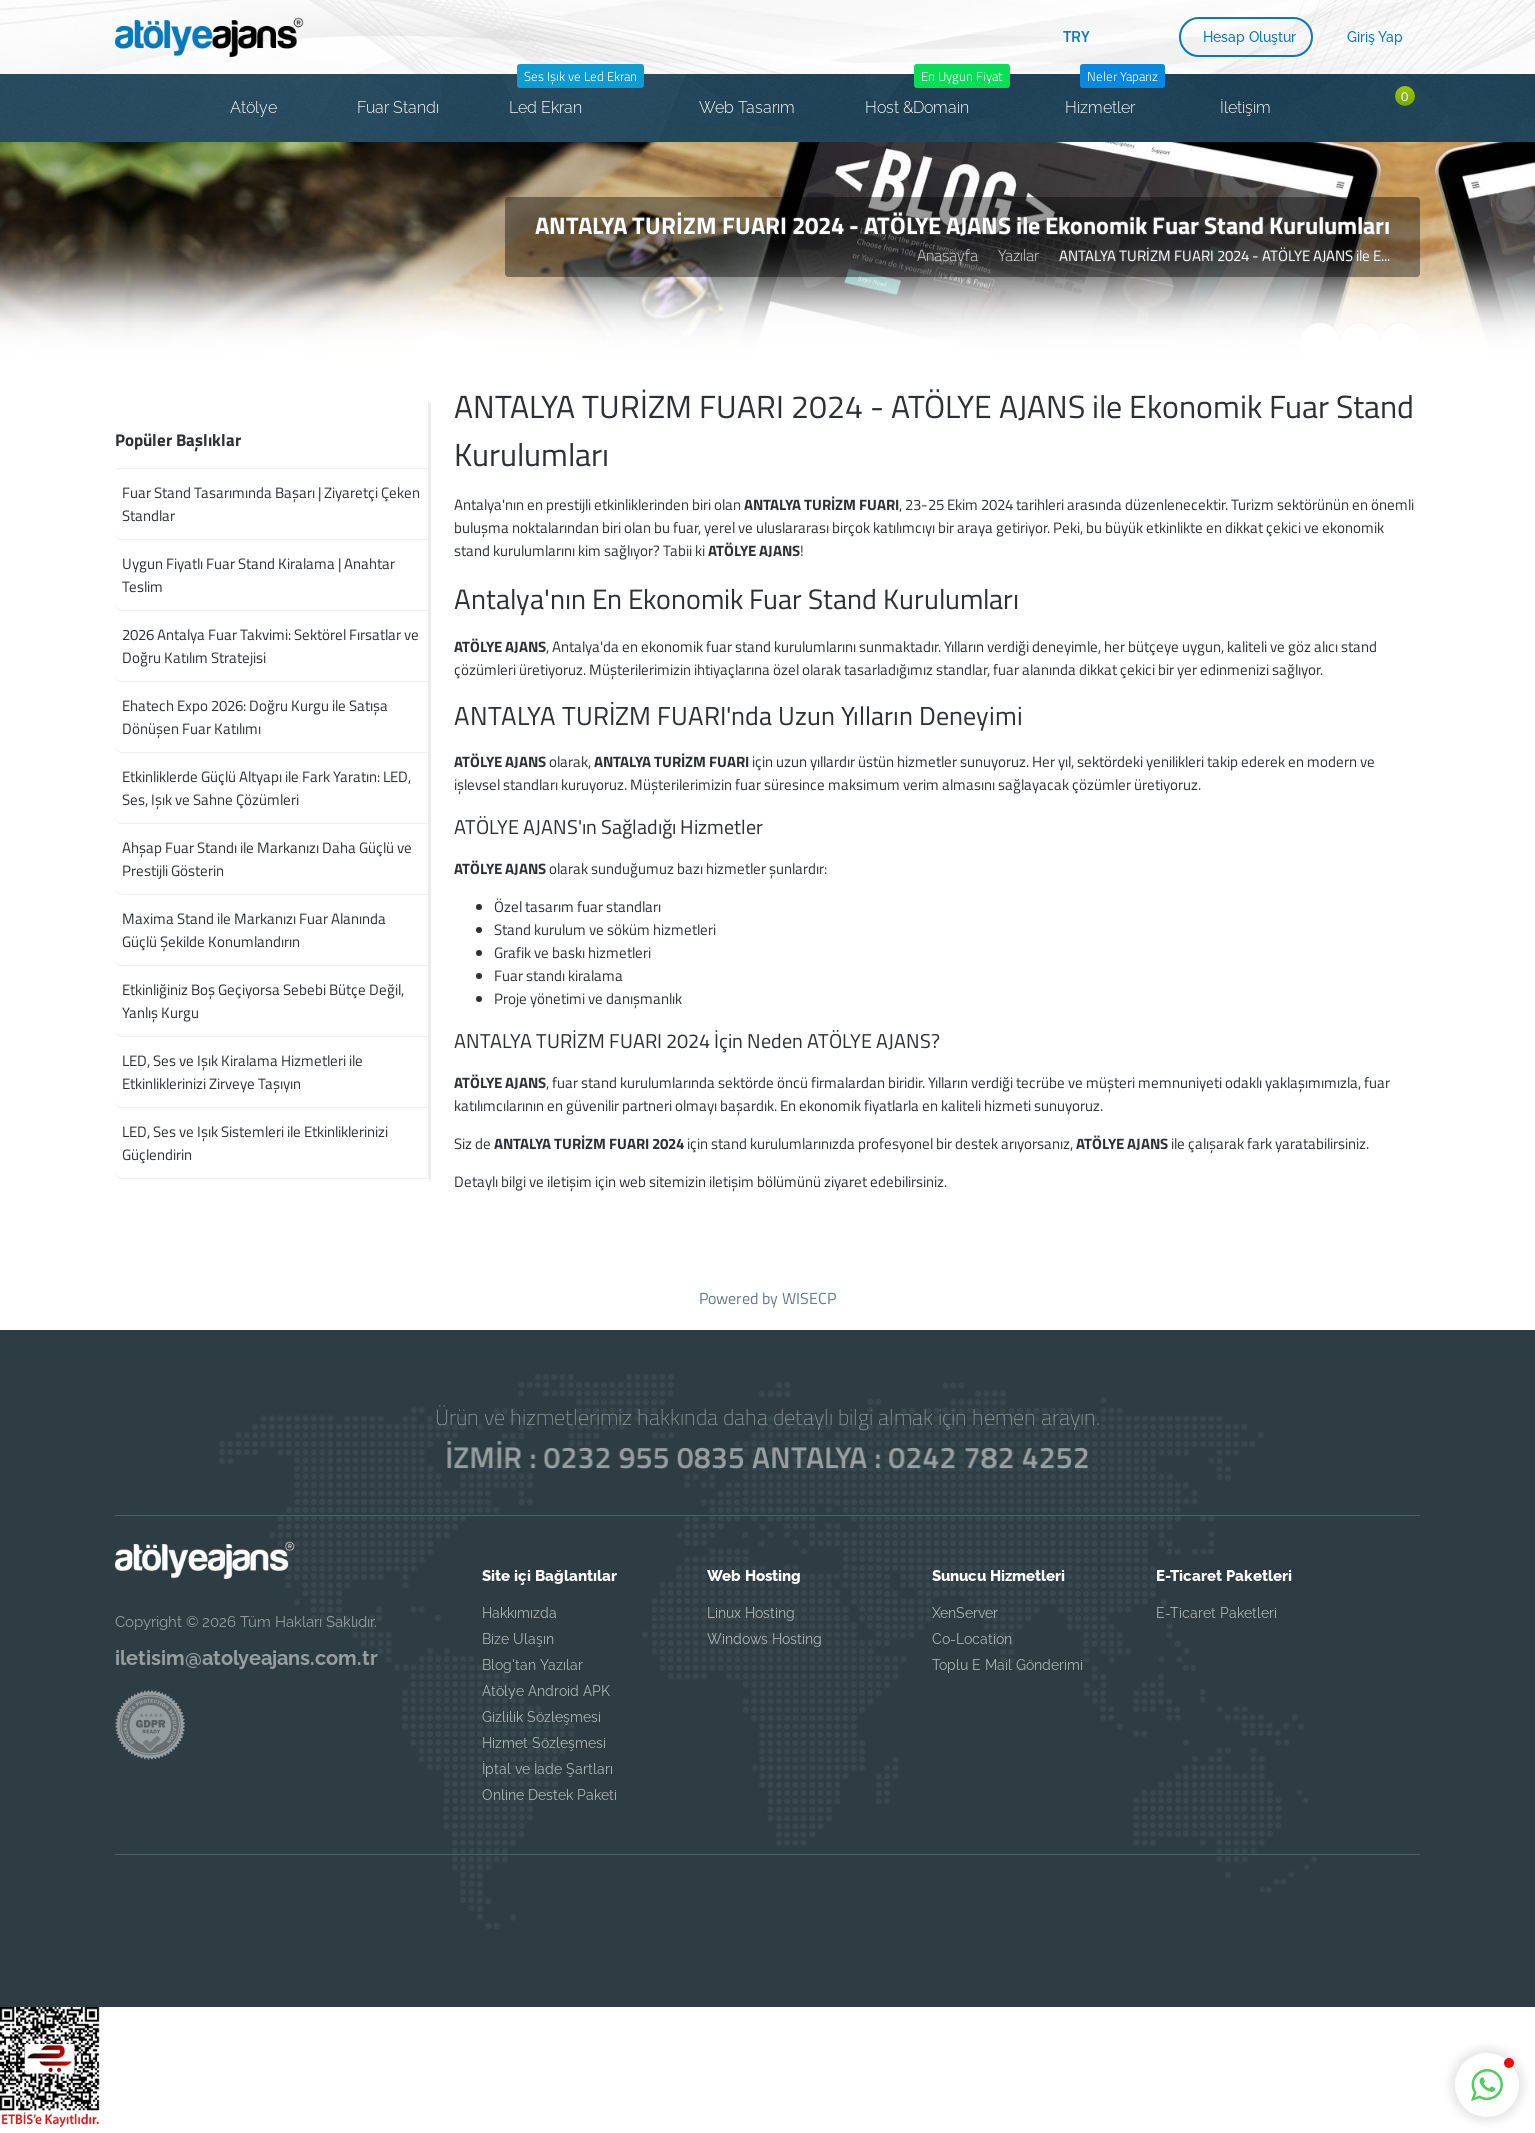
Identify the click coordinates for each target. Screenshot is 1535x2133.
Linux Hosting (751, 1613)
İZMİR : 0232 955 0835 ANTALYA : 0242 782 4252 (768, 1456)
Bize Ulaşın (518, 1639)
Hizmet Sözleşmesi (544, 1743)
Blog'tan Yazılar (532, 1665)
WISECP (809, 1298)
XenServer (965, 1613)
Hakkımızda (519, 1613)
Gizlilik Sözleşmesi (541, 1717)
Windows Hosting (764, 1639)
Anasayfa (947, 255)
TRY (1076, 36)
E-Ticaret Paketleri (1216, 1613)
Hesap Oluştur (1249, 37)
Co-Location (972, 1639)
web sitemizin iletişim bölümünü (720, 1181)
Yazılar (1018, 255)
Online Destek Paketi (549, 1795)
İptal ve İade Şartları (547, 1769)
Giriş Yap (1375, 37)
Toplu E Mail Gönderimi (1007, 1665)
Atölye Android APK (546, 1691)
